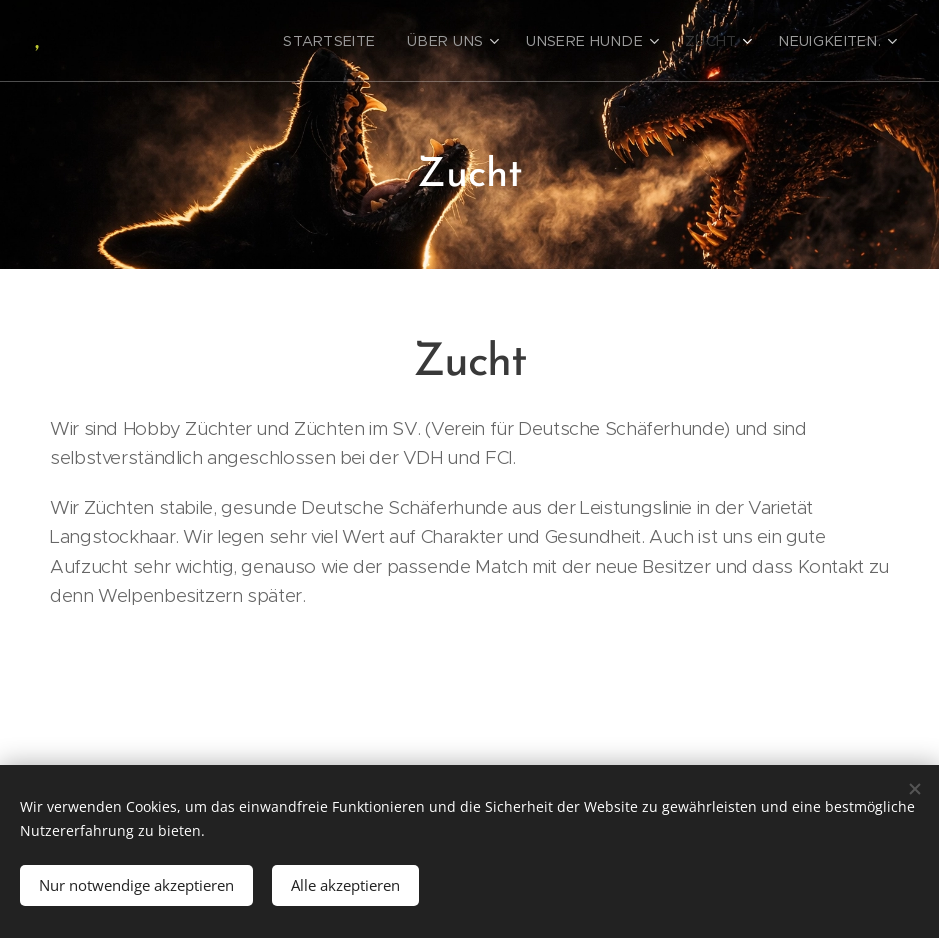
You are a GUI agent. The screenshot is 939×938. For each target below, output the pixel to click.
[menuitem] (374, 41)
